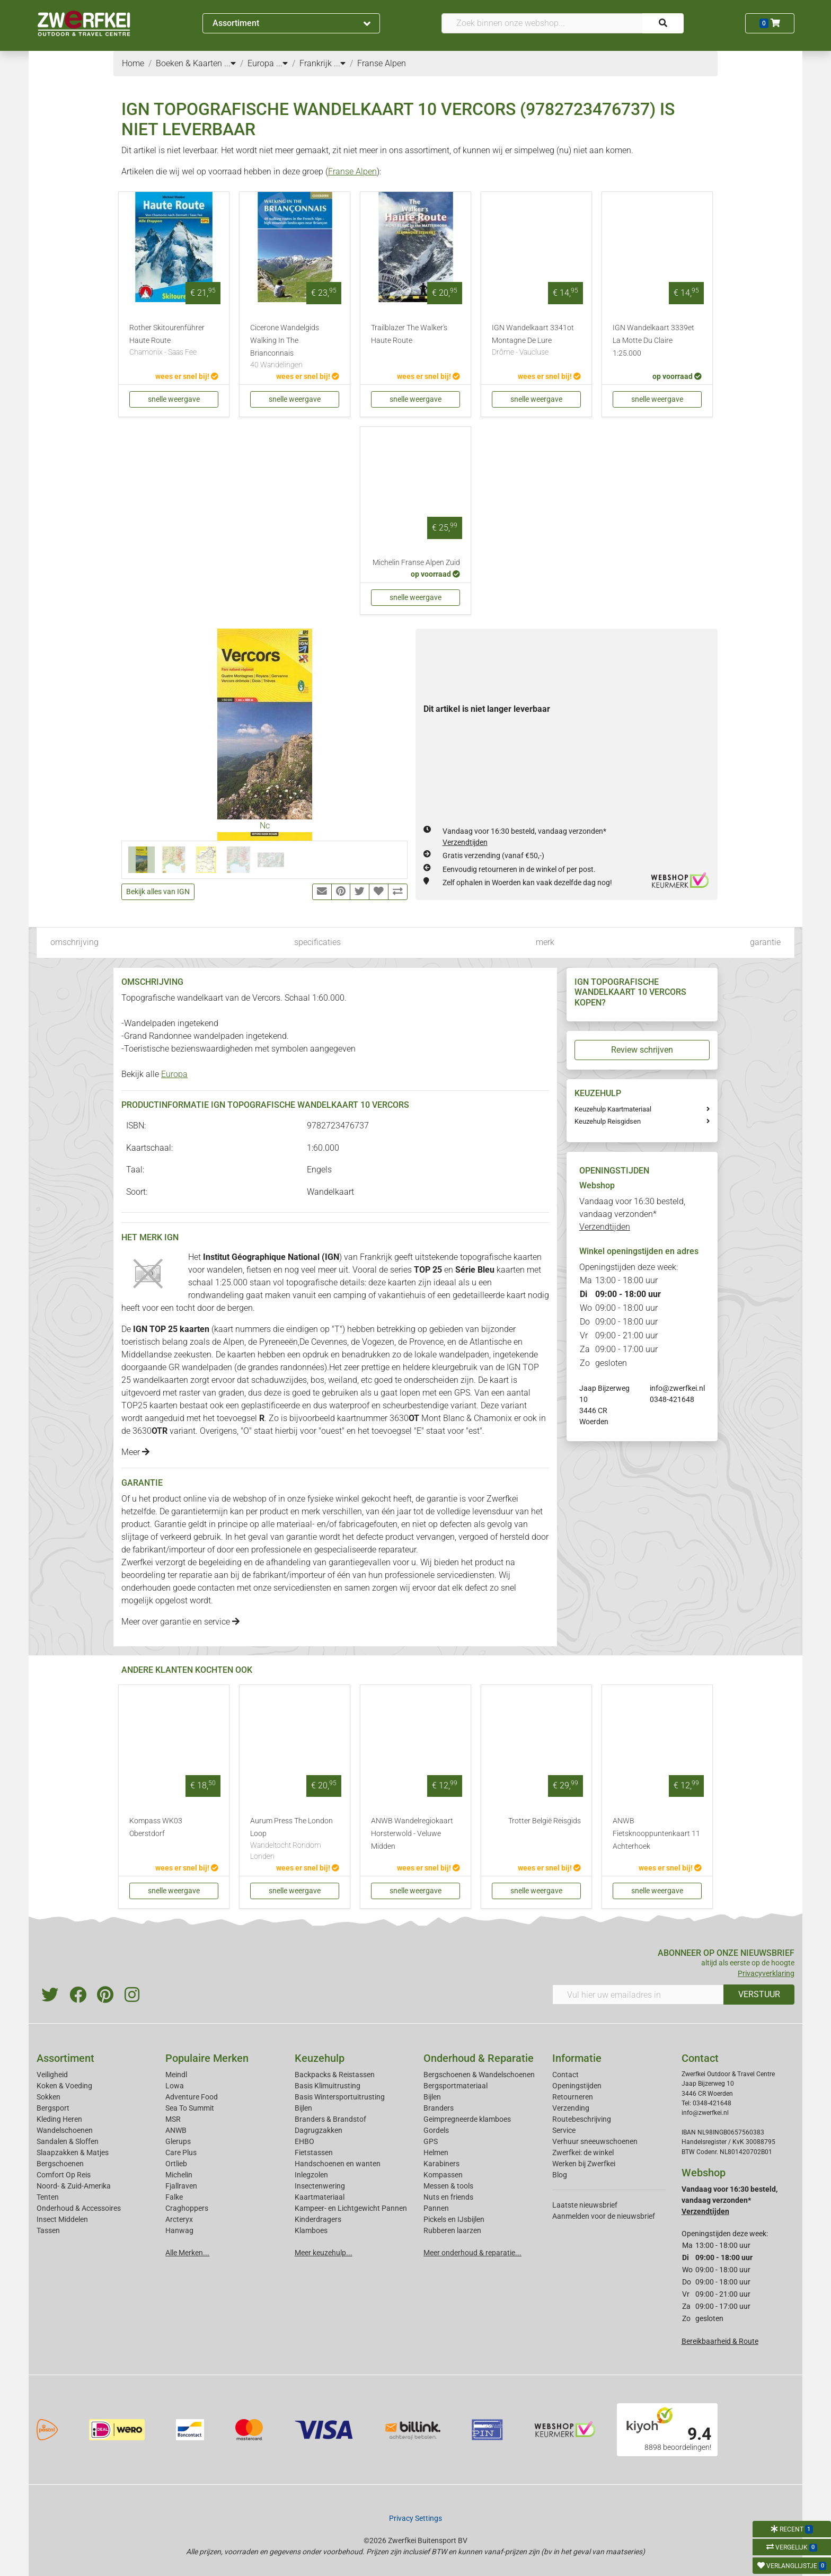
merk (545, 942)
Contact (565, 2074)
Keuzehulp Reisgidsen (607, 1121)
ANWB (176, 2130)
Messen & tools (448, 2186)
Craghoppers (186, 2208)
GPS (430, 2141)
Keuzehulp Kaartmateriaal (612, 1109)
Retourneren (572, 2097)
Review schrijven (642, 1050)
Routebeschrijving (581, 2119)
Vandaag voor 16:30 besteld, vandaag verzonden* (632, 1214)
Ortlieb (176, 2163)
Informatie (577, 2058)
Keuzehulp (319, 2058)
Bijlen (303, 2108)
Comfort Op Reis (64, 2175)
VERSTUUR (759, 1994)
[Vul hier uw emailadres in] (638, 1994)
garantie (765, 942)
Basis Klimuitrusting (327, 2085)
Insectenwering (320, 2186)
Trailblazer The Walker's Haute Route (409, 334)
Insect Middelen (62, 2219)
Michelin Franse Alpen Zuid (416, 562)
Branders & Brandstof (330, 2119)
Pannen (436, 2208)
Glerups (178, 2141)
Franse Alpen (352, 171)
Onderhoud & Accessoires (79, 2208)
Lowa (174, 2085)
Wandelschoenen (65, 2130)
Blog (559, 2175)
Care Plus (181, 2152)
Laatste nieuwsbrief (584, 2205)
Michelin (178, 2175)
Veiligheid (52, 2074)
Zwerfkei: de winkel (583, 2152)
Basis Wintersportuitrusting (340, 2097)
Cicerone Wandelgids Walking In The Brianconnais (294, 347)
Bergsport (53, 2108)
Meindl (176, 2074)
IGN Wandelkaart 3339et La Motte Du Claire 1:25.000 (653, 340)
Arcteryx (179, 2219)
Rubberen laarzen (452, 2230)
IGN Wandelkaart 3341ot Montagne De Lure (536, 340)
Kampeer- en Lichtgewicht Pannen (351, 2208)
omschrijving (74, 942)
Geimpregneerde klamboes (467, 2119)
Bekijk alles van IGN (158, 891)
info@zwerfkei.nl (677, 1388)
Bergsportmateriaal (455, 2085)
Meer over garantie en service (180, 1622)
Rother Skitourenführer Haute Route (173, 340)
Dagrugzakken (318, 2130)
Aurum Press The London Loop (294, 1839)
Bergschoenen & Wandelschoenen (479, 2074)
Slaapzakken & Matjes (73, 2152)
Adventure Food (191, 2097)
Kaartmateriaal (319, 2197)
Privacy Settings (415, 2518)
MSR (173, 2119)
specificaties (317, 942)
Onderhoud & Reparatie (478, 2058)
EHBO (304, 2141)
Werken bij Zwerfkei (583, 2163)
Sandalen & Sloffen (68, 2141)
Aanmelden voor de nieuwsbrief (603, 2216)
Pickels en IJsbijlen (453, 2219)
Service (564, 2130)
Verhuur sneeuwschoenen (595, 2141)
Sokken (48, 2097)
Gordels (436, 2130)
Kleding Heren (59, 2119)
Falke (174, 2197)
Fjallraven (181, 2186)
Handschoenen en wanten (338, 2163)
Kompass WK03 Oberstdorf (155, 1827)
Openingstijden (577, 2085)
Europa (174, 1074)
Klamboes (311, 2230)
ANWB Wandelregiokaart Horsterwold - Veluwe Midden (412, 1833)
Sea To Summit (189, 2108)
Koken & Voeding (64, 2085)
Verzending (570, 2108)
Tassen (48, 2230)
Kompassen (443, 2175)
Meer (135, 1452)
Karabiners (441, 2163)
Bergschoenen (60, 2163)
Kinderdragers (318, 2219)
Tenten (48, 2197)
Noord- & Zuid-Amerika (74, 2186)
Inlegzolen (311, 2175)
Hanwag (179, 2230)
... (230, 63)
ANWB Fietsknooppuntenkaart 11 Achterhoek (656, 1833)
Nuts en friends (448, 2197)
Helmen (435, 2152)
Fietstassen (314, 2152)
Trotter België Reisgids (544, 1820)
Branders (438, 2108)
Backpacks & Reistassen (335, 2074)
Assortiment (291, 23)
